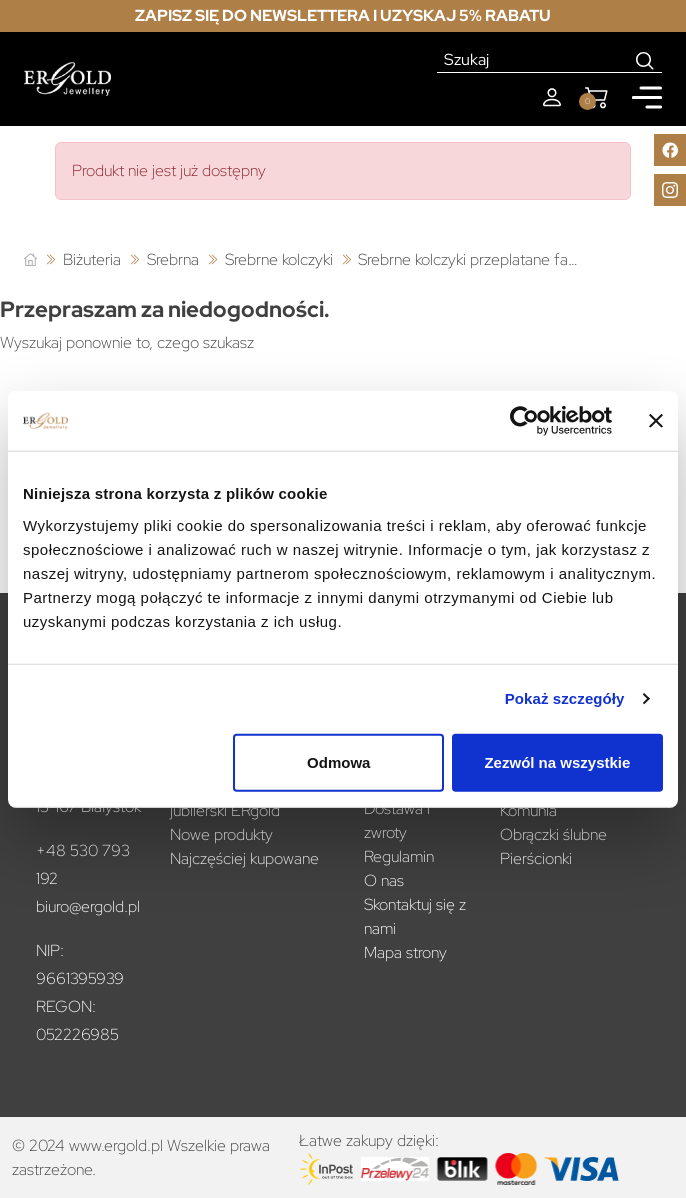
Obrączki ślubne (553, 834)
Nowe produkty (221, 834)
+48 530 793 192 (83, 864)
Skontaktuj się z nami (415, 916)
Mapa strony (405, 952)
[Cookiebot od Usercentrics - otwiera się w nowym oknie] (524, 421)
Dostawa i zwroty (397, 820)
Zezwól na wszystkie (557, 761)
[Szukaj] (533, 60)
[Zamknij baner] (656, 421)
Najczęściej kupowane (244, 858)
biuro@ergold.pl (88, 906)
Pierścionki (536, 858)
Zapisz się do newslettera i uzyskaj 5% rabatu (343, 15)
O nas (384, 880)
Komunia (528, 810)
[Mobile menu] (647, 97)
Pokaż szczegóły (565, 698)
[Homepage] (67, 79)
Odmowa (338, 761)
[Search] (645, 60)
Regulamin (399, 856)
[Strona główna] (30, 260)
